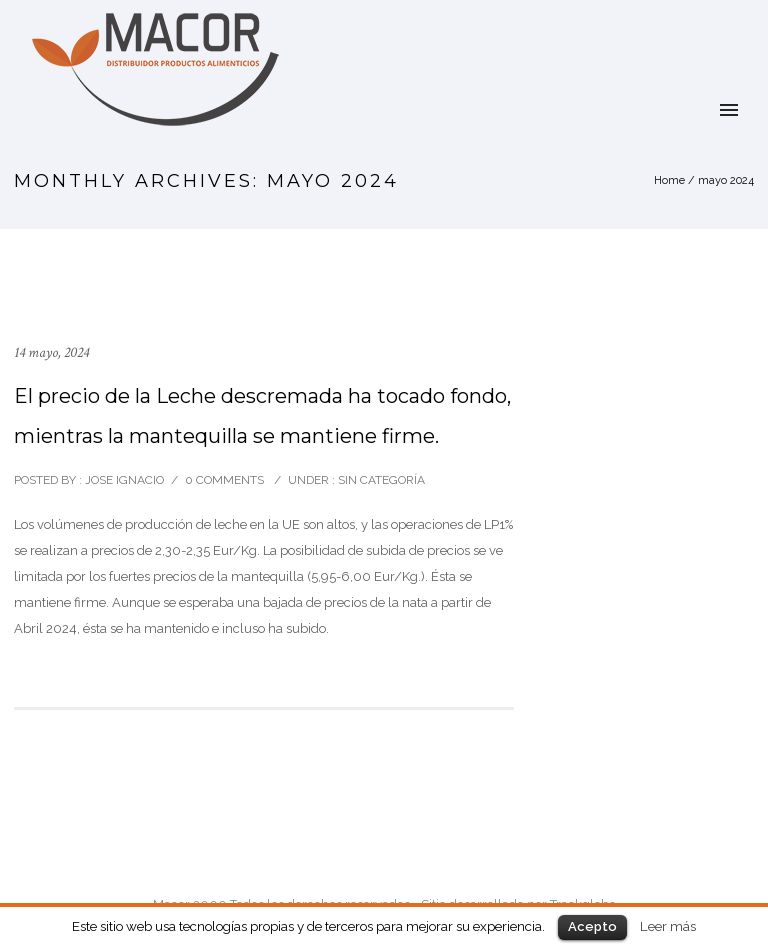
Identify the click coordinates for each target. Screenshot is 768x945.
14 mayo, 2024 (51, 352)
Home (669, 180)
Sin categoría (380, 480)
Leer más (668, 926)
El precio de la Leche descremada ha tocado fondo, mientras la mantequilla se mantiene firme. (262, 416)
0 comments (224, 480)
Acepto (592, 926)
